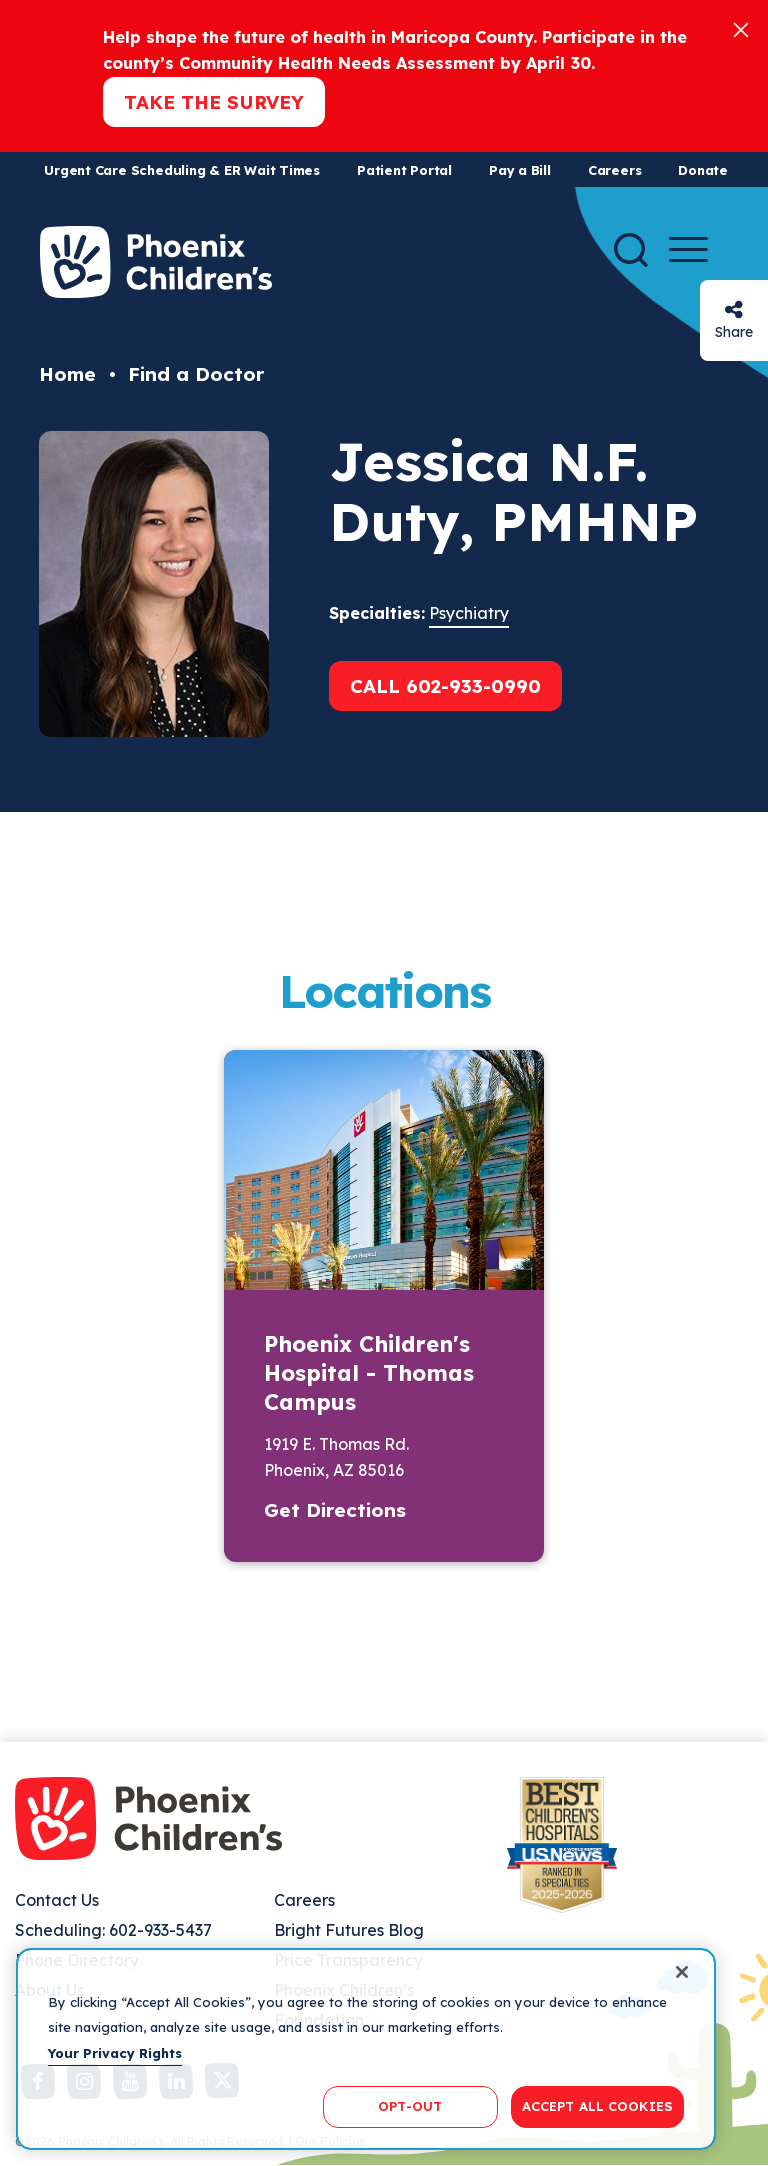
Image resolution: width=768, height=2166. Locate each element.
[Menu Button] (688, 249)
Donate (703, 170)
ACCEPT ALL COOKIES (597, 2106)
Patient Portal (404, 170)
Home (67, 374)
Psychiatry (469, 613)
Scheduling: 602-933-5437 (113, 1930)
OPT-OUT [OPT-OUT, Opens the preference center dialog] (410, 2106)
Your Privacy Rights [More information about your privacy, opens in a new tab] (115, 2053)
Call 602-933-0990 (445, 686)
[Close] (741, 28)
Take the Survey (214, 102)
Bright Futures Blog (349, 1930)
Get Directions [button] (335, 1510)
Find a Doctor (196, 374)
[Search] (631, 250)
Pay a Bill (520, 170)
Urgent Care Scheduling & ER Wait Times (182, 170)
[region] (366, 2049)
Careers (614, 170)
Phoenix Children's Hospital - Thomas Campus (369, 1373)
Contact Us (57, 1900)
